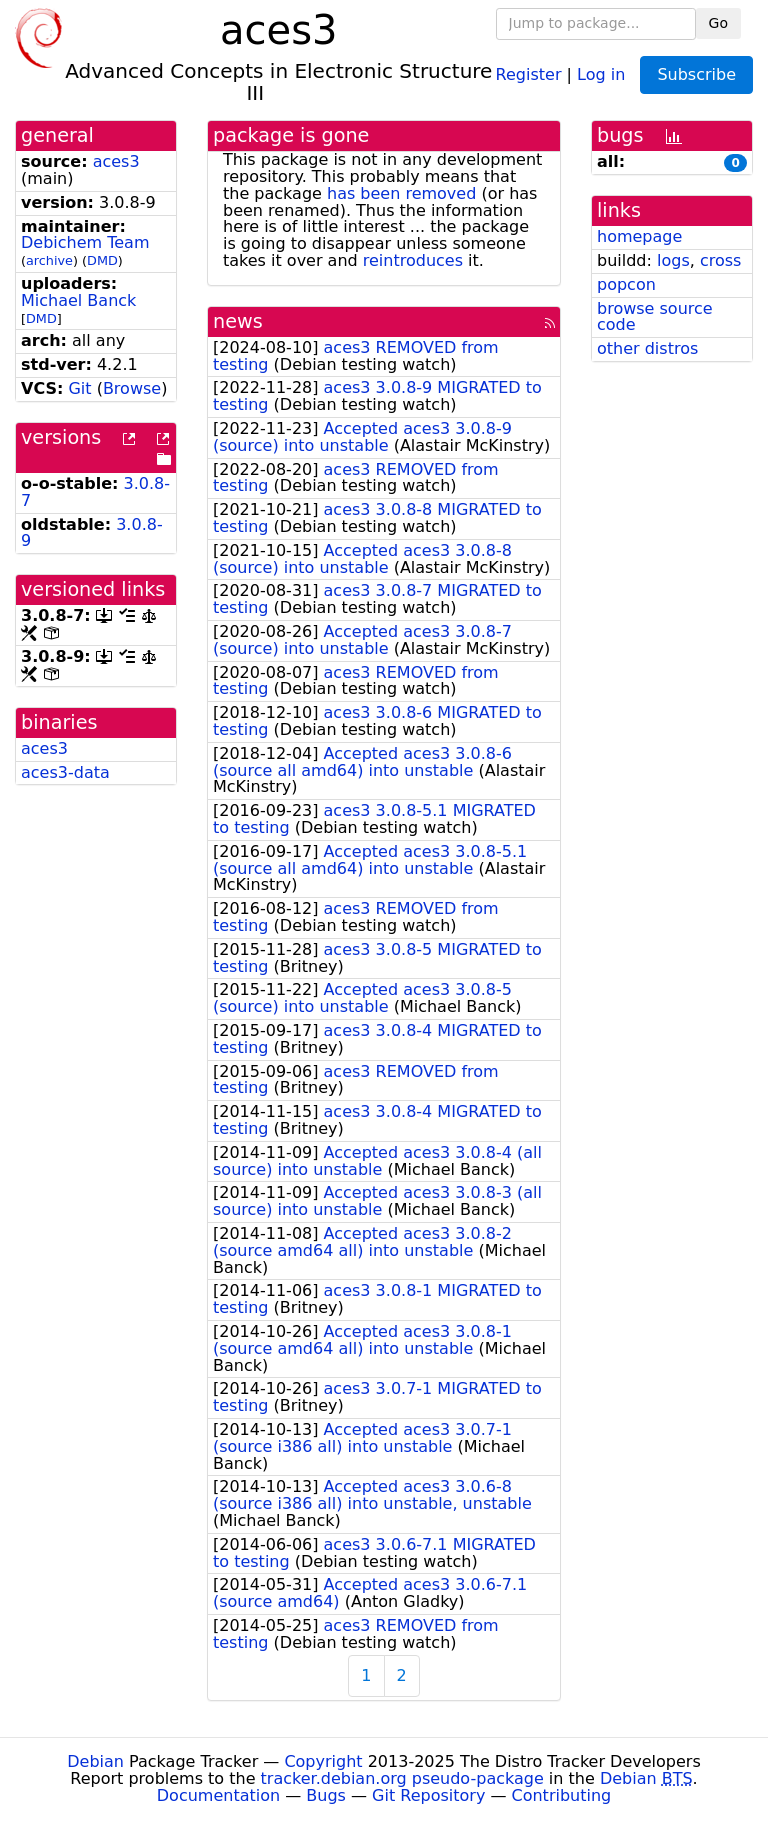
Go (718, 23)
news (238, 321)
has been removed (401, 193)
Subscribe (696, 74)
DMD (102, 260)
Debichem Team (85, 242)
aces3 (116, 161)
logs (673, 260)
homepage (639, 236)
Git (79, 388)
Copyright (323, 1761)
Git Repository (428, 1795)
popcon (626, 284)
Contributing (562, 1795)
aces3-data (65, 772)
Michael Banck (78, 300)
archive (49, 260)
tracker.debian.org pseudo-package (402, 1778)
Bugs (326, 1795)
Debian (95, 1761)
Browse (132, 388)
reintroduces (413, 260)
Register (529, 73)
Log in (601, 73)
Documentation (218, 1795)
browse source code (655, 317)
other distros (647, 348)
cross (720, 260)
